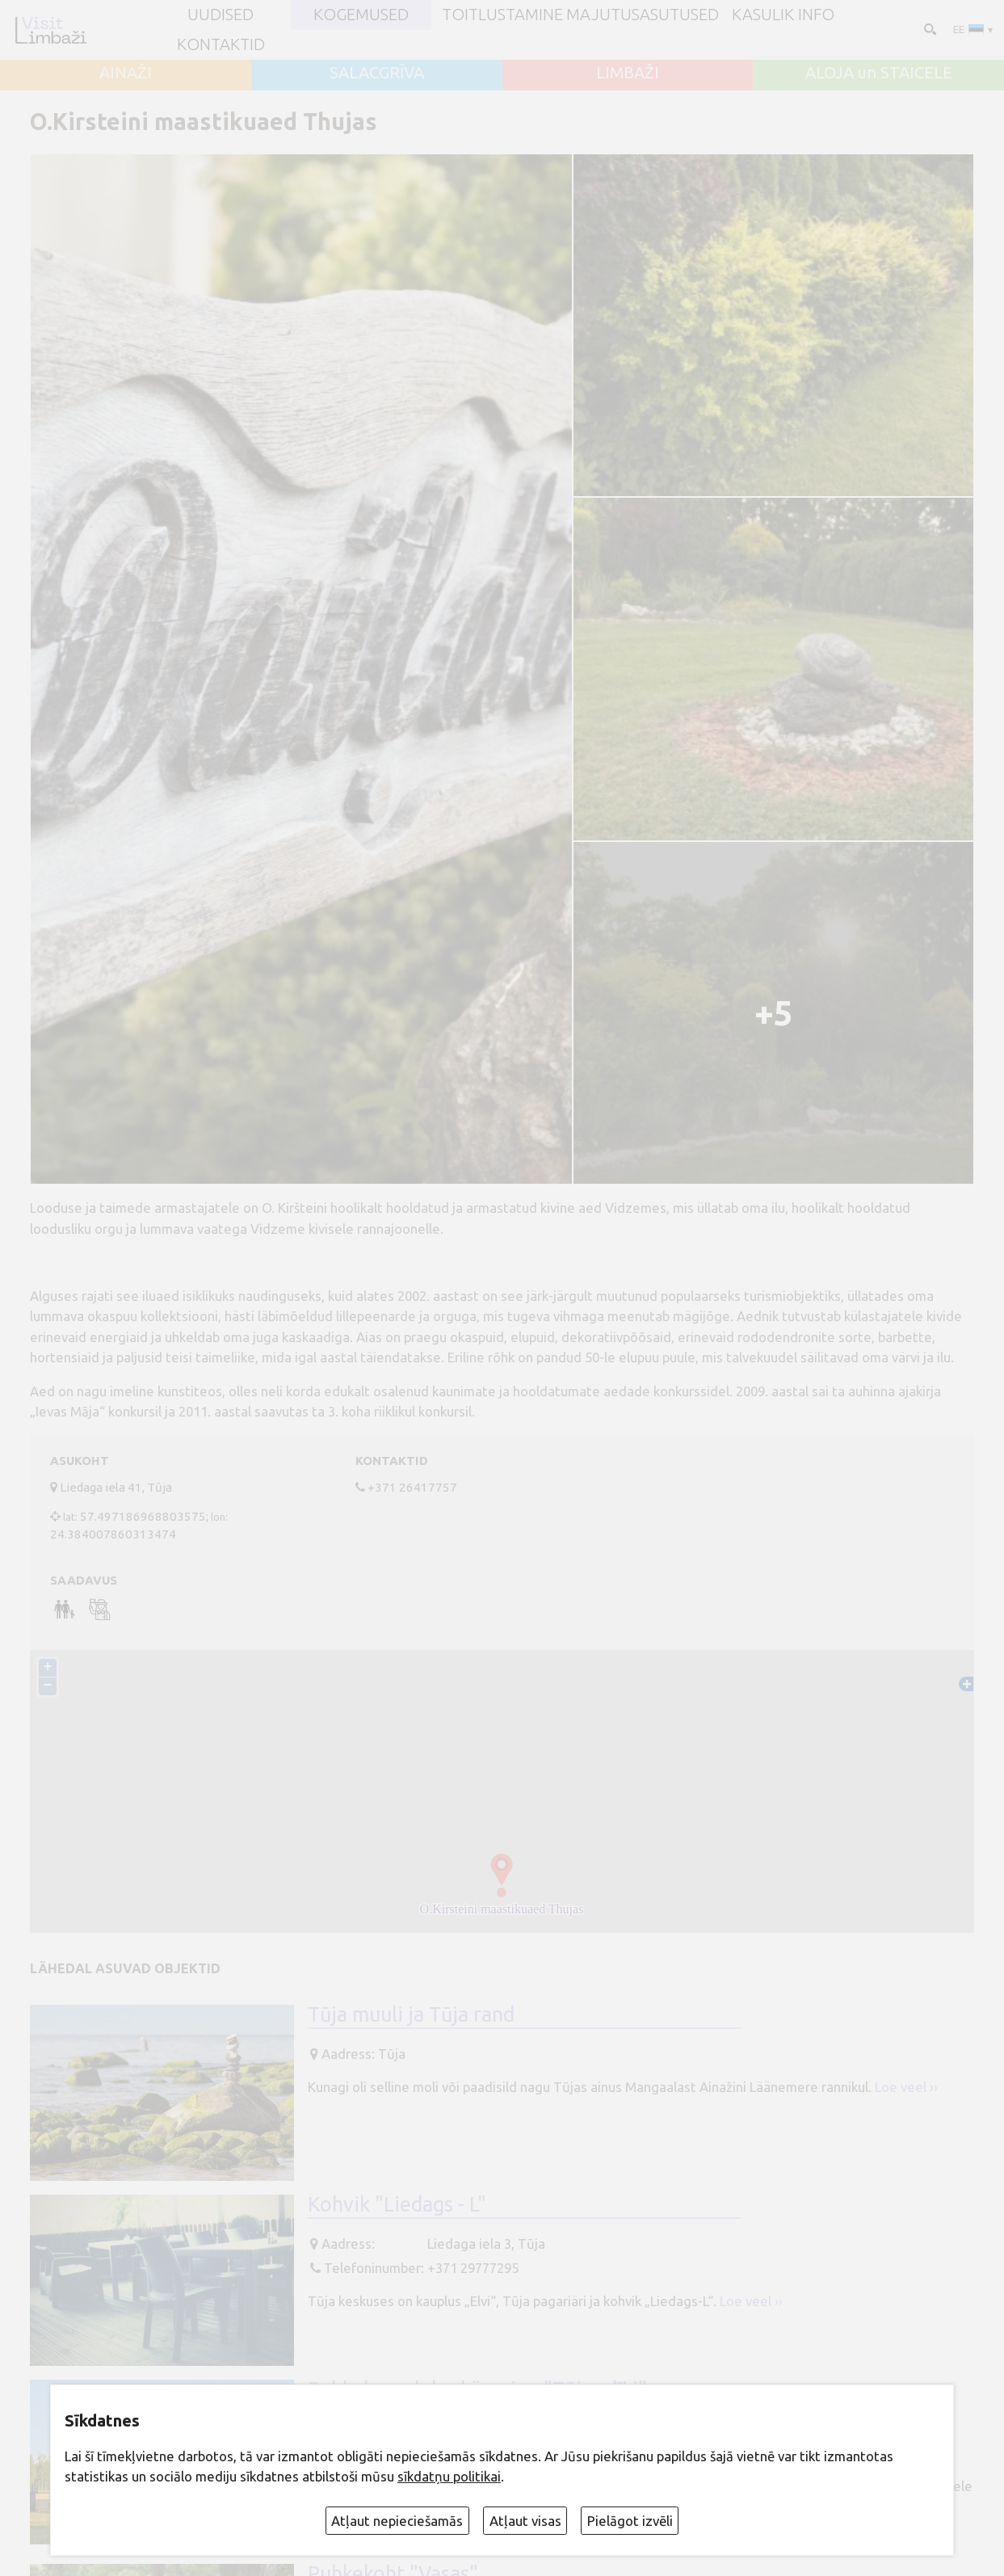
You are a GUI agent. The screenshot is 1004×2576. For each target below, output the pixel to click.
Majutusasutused (642, 14)
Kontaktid (221, 44)
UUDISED (220, 14)
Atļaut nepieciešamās (397, 2520)
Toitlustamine (502, 14)
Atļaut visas (525, 2520)
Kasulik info (783, 14)
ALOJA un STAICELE (878, 73)
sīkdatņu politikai (449, 2476)
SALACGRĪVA (377, 73)
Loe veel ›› (906, 2086)
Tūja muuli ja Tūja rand (411, 2014)
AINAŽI (125, 73)
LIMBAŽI (627, 73)
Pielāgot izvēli (630, 2520)
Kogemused (361, 14)
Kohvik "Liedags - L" (397, 2204)
